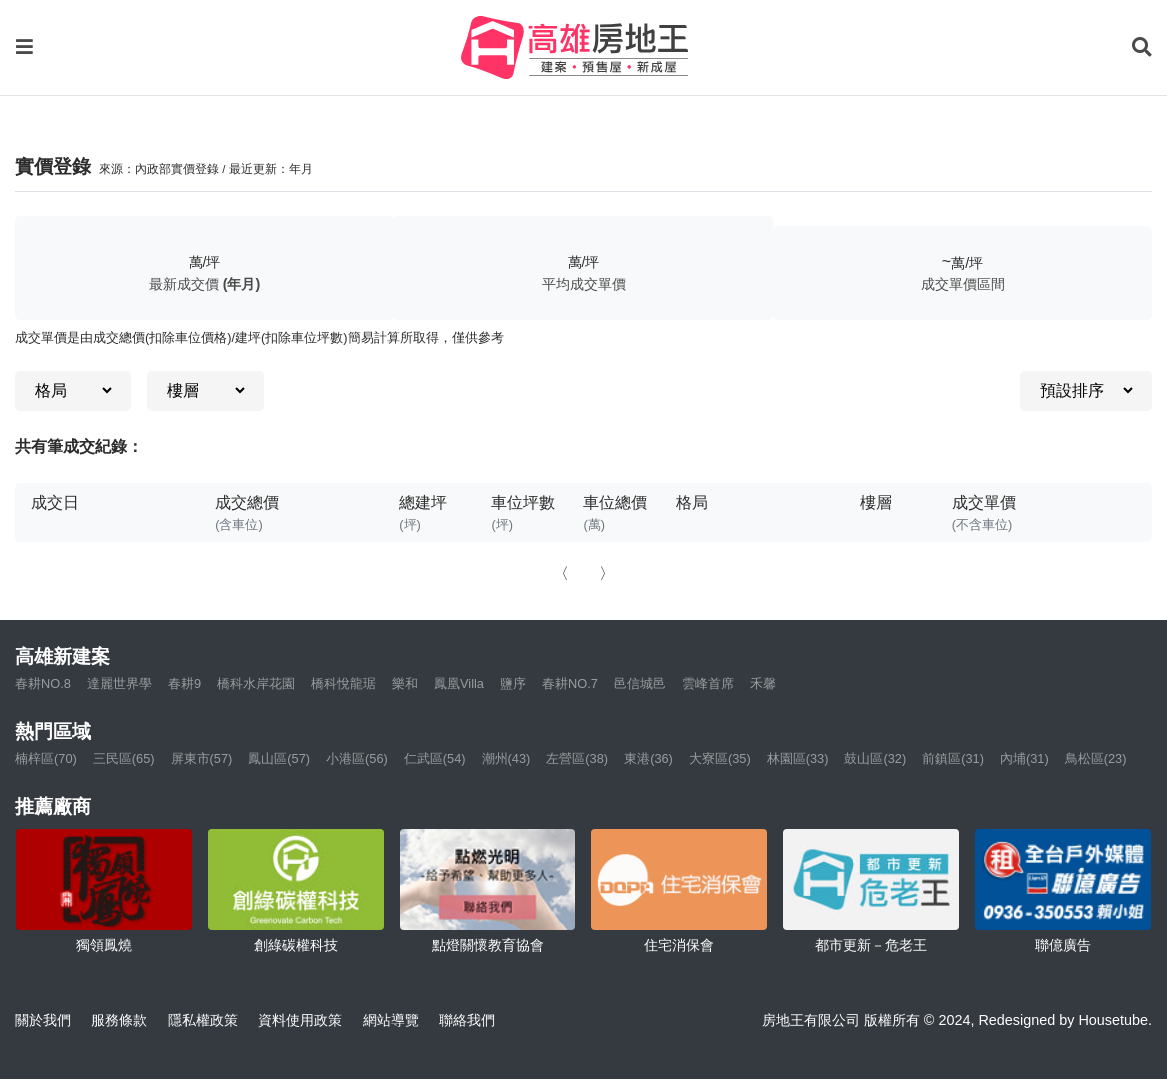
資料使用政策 (300, 1020)
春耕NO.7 (570, 683)
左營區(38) (577, 758)
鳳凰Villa (459, 683)
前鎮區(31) (953, 758)
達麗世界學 (119, 683)
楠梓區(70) (46, 758)
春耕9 (184, 683)
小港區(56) (357, 758)
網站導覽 (391, 1020)
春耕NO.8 (43, 683)
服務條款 (119, 1020)
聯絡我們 (467, 1020)
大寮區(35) (720, 758)
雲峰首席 (708, 683)
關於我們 (43, 1020)
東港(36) (648, 758)
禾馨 (763, 683)
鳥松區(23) (1096, 758)
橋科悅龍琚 (343, 683)
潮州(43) (506, 758)
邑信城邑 (640, 683)
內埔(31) (1024, 758)
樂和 (405, 683)
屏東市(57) (202, 758)
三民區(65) (124, 758)
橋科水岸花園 (256, 683)
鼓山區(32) (875, 758)
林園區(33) (798, 758)
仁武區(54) (435, 758)
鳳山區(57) (279, 758)
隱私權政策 (203, 1020)
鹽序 (513, 683)
